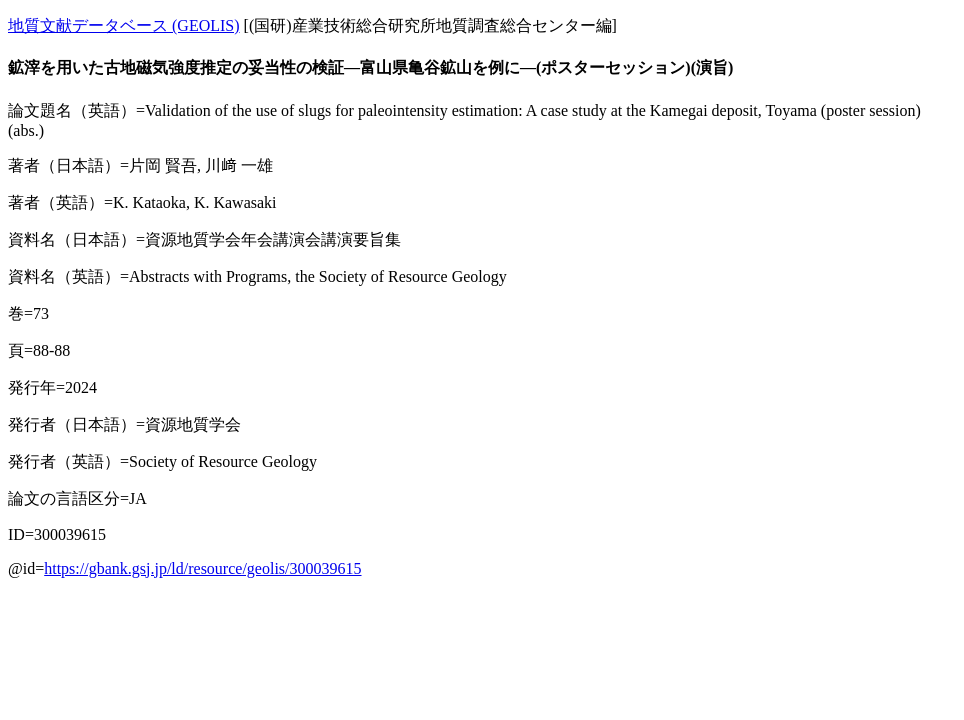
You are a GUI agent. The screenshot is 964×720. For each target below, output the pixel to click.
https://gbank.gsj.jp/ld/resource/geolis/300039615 (202, 568)
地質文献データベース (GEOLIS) (124, 25)
